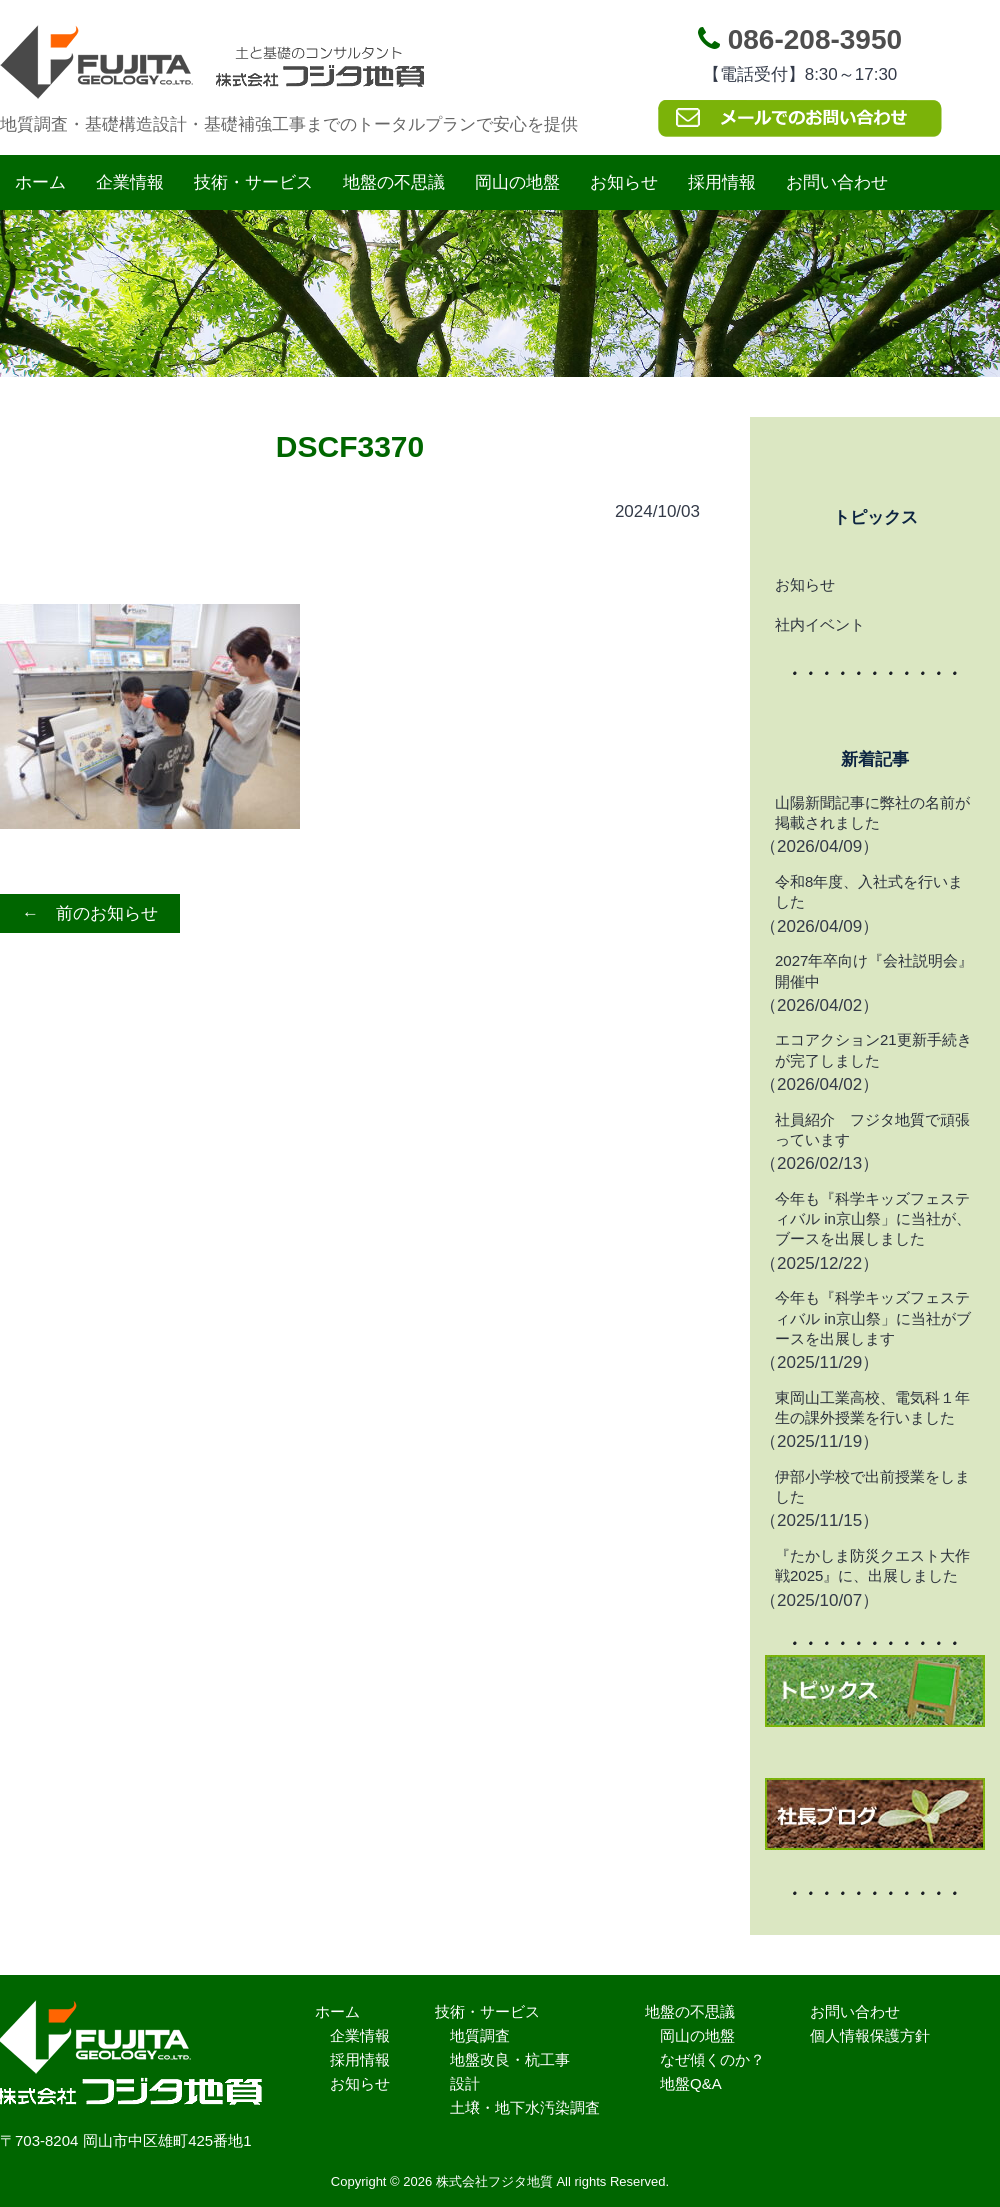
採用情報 (722, 182)
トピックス (875, 517)
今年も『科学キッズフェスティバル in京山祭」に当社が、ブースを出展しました (873, 1219)
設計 (465, 2083)
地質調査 (480, 2035)
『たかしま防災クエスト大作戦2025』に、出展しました (872, 1565)
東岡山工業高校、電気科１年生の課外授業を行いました (872, 1407)
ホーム (40, 182)
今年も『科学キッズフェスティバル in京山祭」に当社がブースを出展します (873, 1318)
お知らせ (624, 182)
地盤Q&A (691, 2083)
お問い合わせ (837, 182)
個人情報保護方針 (870, 2035)
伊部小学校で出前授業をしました (872, 1486)
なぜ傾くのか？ (712, 2059)
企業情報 (130, 182)
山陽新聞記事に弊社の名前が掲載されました (872, 812)
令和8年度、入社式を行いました (869, 891)
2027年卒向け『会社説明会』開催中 (874, 970)
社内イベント (820, 624)
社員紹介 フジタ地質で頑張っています (872, 1129)
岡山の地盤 (517, 182)
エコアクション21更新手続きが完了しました (873, 1049)
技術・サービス (253, 182)
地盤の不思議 (394, 182)
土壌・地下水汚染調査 (525, 2107)
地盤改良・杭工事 (510, 2059)
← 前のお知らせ (90, 913)
